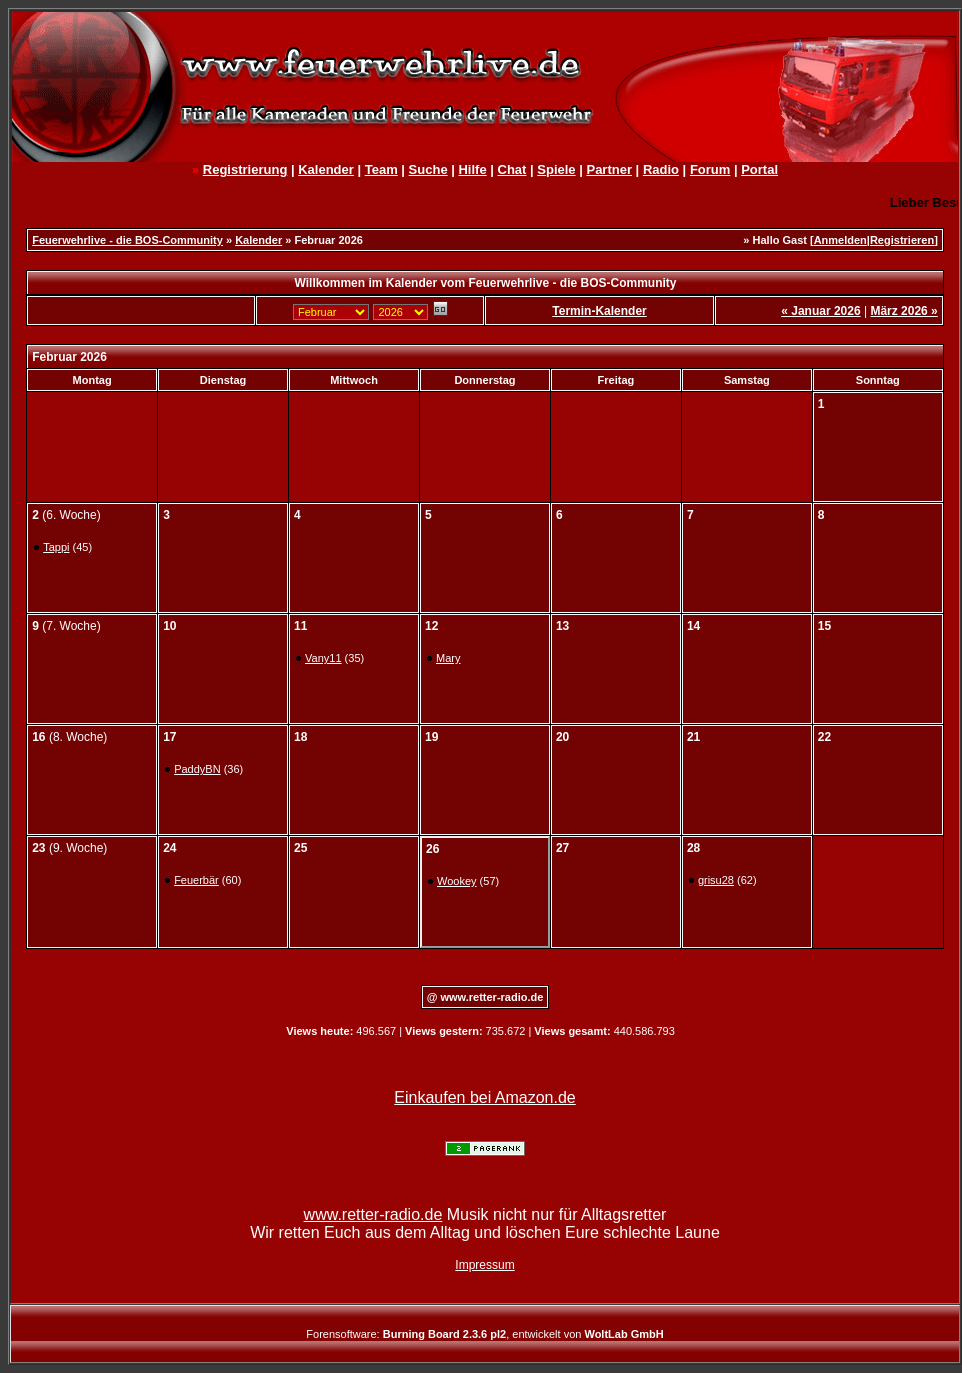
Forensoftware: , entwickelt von (484, 1334)
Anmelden (840, 240)
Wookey (457, 881)
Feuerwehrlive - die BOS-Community (127, 240)
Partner (609, 169)
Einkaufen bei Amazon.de (484, 1097)
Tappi (56, 547)
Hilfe (472, 169)
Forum (710, 169)
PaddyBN (197, 769)
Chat (512, 169)
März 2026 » (903, 311)
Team (381, 169)
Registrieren (902, 240)
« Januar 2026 (820, 311)
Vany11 (323, 658)
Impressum (484, 1265)
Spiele (556, 169)
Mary (448, 658)
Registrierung (245, 169)
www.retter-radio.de (373, 1214)
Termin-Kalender (599, 311)
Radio (661, 169)
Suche (428, 169)
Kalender (326, 169)
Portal (759, 169)
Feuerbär (196, 880)
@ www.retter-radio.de (485, 997)
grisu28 (716, 880)
